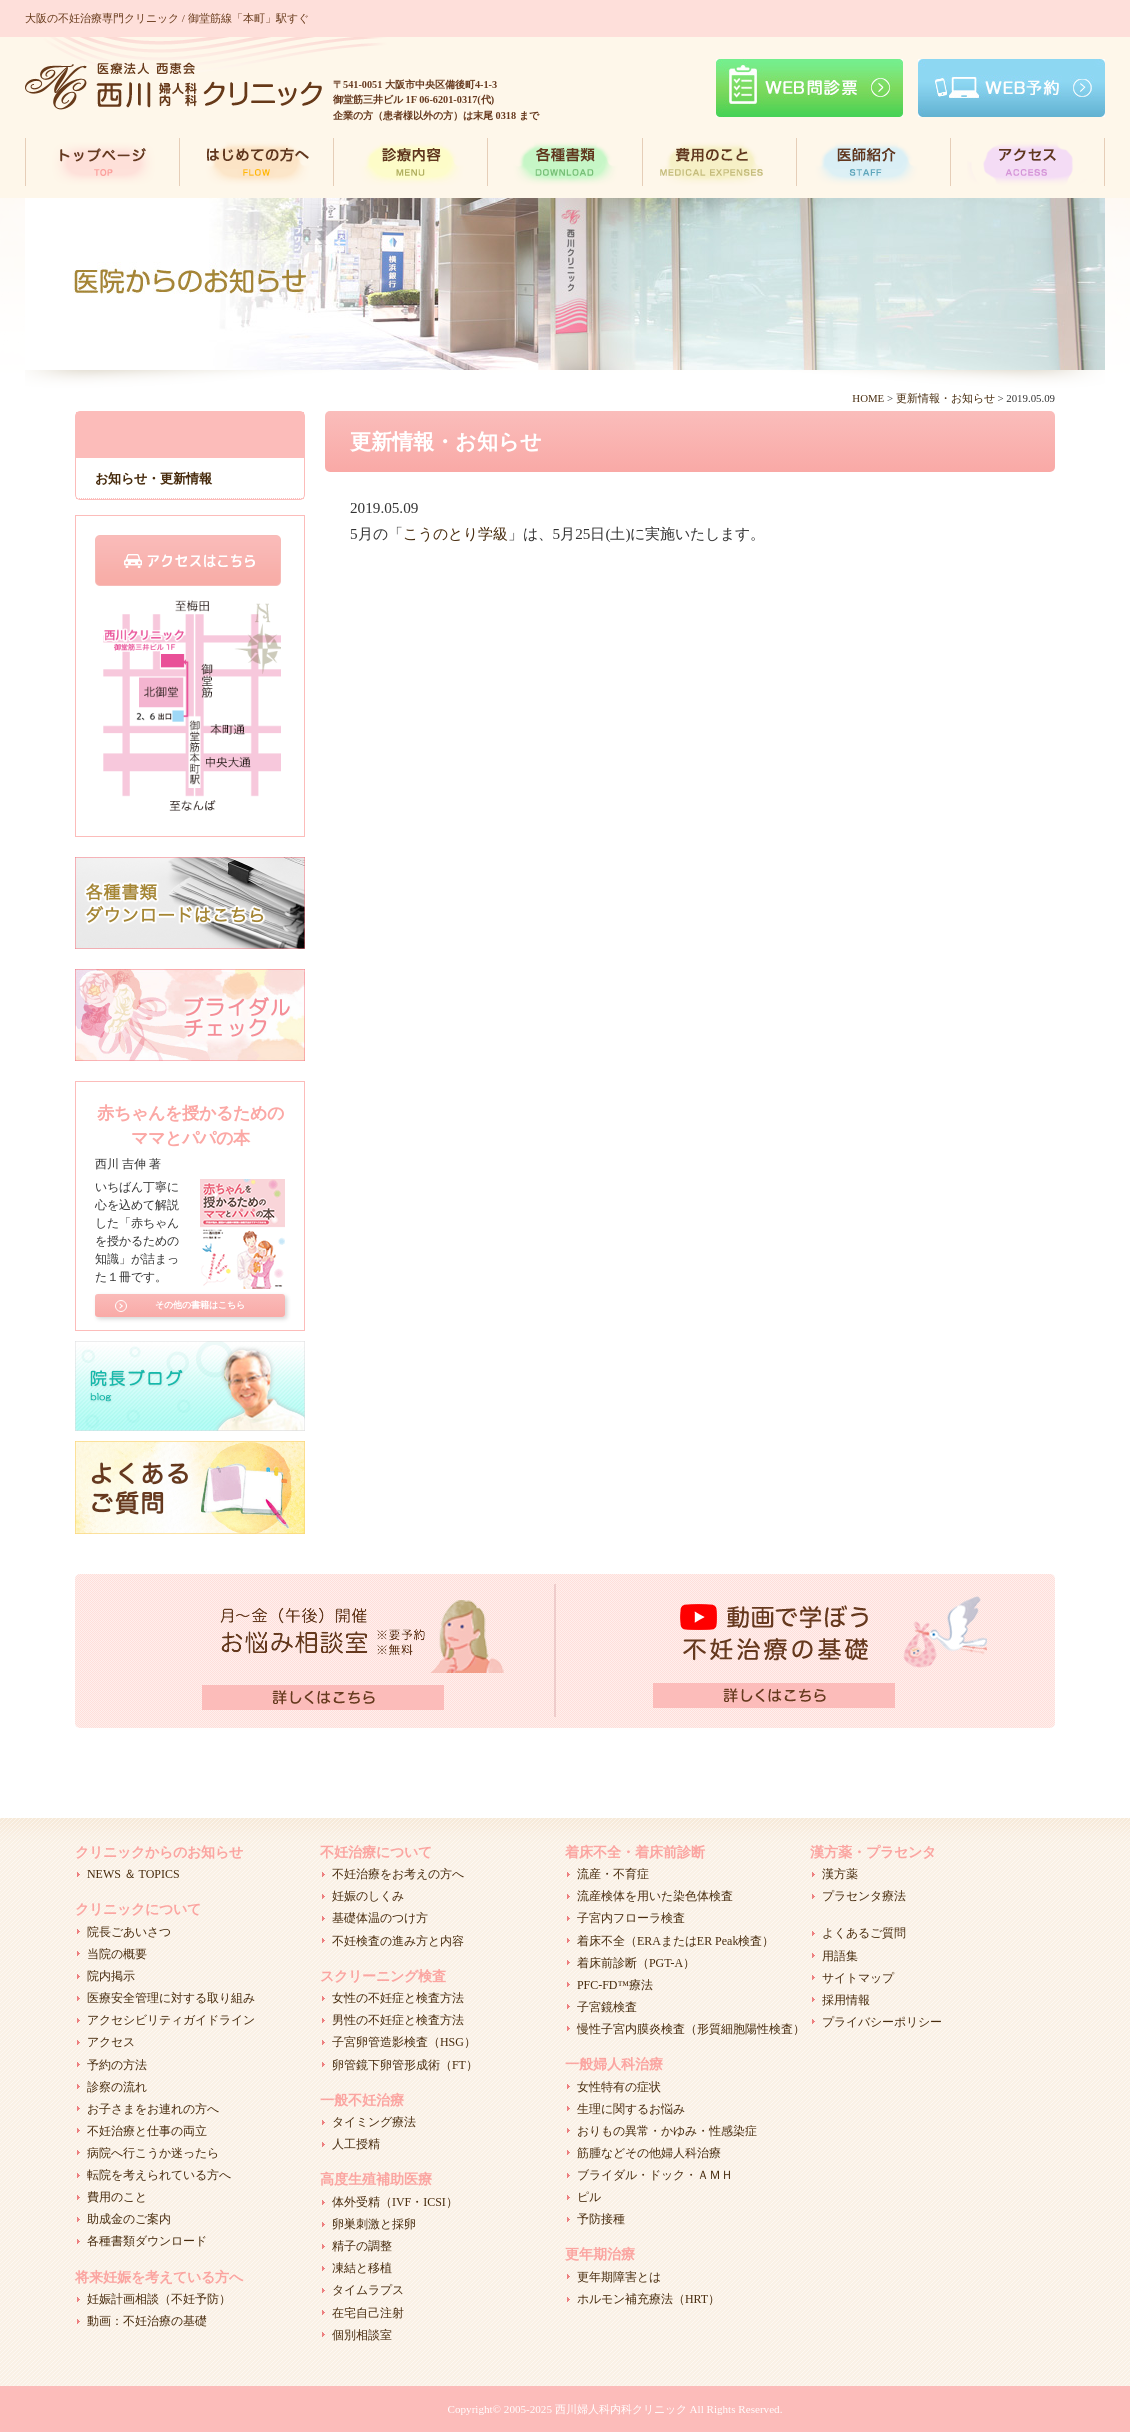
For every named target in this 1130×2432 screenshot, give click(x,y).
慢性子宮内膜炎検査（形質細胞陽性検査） (691, 2029)
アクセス (111, 2042)
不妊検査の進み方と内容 (398, 1941)
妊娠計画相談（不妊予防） (159, 2299)
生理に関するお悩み (631, 2109)
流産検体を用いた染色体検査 (655, 1896)
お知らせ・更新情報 (153, 478)
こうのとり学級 (455, 533)
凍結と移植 (362, 2268)
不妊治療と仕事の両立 (147, 2131)
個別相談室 (362, 2335)
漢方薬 (840, 1874)
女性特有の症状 (619, 2087)
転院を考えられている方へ (159, 2175)
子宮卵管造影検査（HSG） (404, 2042)
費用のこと (117, 2197)
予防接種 (601, 2219)
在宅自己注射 (368, 2313)
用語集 (840, 1956)
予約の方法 (117, 2065)
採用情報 (846, 2000)
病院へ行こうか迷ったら (153, 2153)
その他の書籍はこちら (200, 1305)
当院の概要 (117, 1954)
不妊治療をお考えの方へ (398, 1874)
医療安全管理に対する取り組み (171, 1998)
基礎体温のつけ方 (380, 1918)
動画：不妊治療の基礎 (147, 2321)
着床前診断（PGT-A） (636, 1963)
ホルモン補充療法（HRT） (648, 2299)
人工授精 (356, 2144)
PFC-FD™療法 (615, 1985)
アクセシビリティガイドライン (171, 2020)
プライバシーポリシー (882, 2022)
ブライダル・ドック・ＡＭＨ (655, 2175)
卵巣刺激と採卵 (374, 2224)
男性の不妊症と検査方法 (398, 2020)
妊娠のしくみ (368, 1896)
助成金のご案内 (129, 2219)
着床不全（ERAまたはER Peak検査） (675, 1941)
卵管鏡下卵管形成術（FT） (405, 2065)
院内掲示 (111, 1976)
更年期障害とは (619, 2277)
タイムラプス (368, 2290)
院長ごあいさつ (129, 1932)
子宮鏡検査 (607, 2007)
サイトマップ (858, 1978)
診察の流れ (117, 2087)
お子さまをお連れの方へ (153, 2109)
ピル (589, 2197)
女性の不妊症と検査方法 (398, 1998)
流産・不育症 (613, 1874)
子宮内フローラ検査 (631, 1918)
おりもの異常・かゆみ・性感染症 (667, 2131)
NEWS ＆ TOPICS (133, 1874)
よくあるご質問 (864, 1933)
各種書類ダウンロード (147, 2241)
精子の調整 (362, 2246)
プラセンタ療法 (864, 1896)
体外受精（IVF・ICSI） (395, 2202)
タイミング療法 (374, 2122)
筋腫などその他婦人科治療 (649, 2153)
